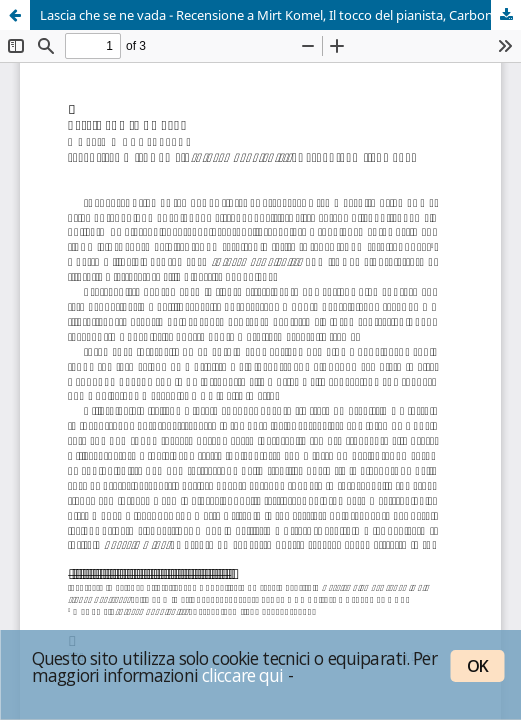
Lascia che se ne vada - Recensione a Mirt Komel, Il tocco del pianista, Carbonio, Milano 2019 (280, 15)
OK (477, 666)
